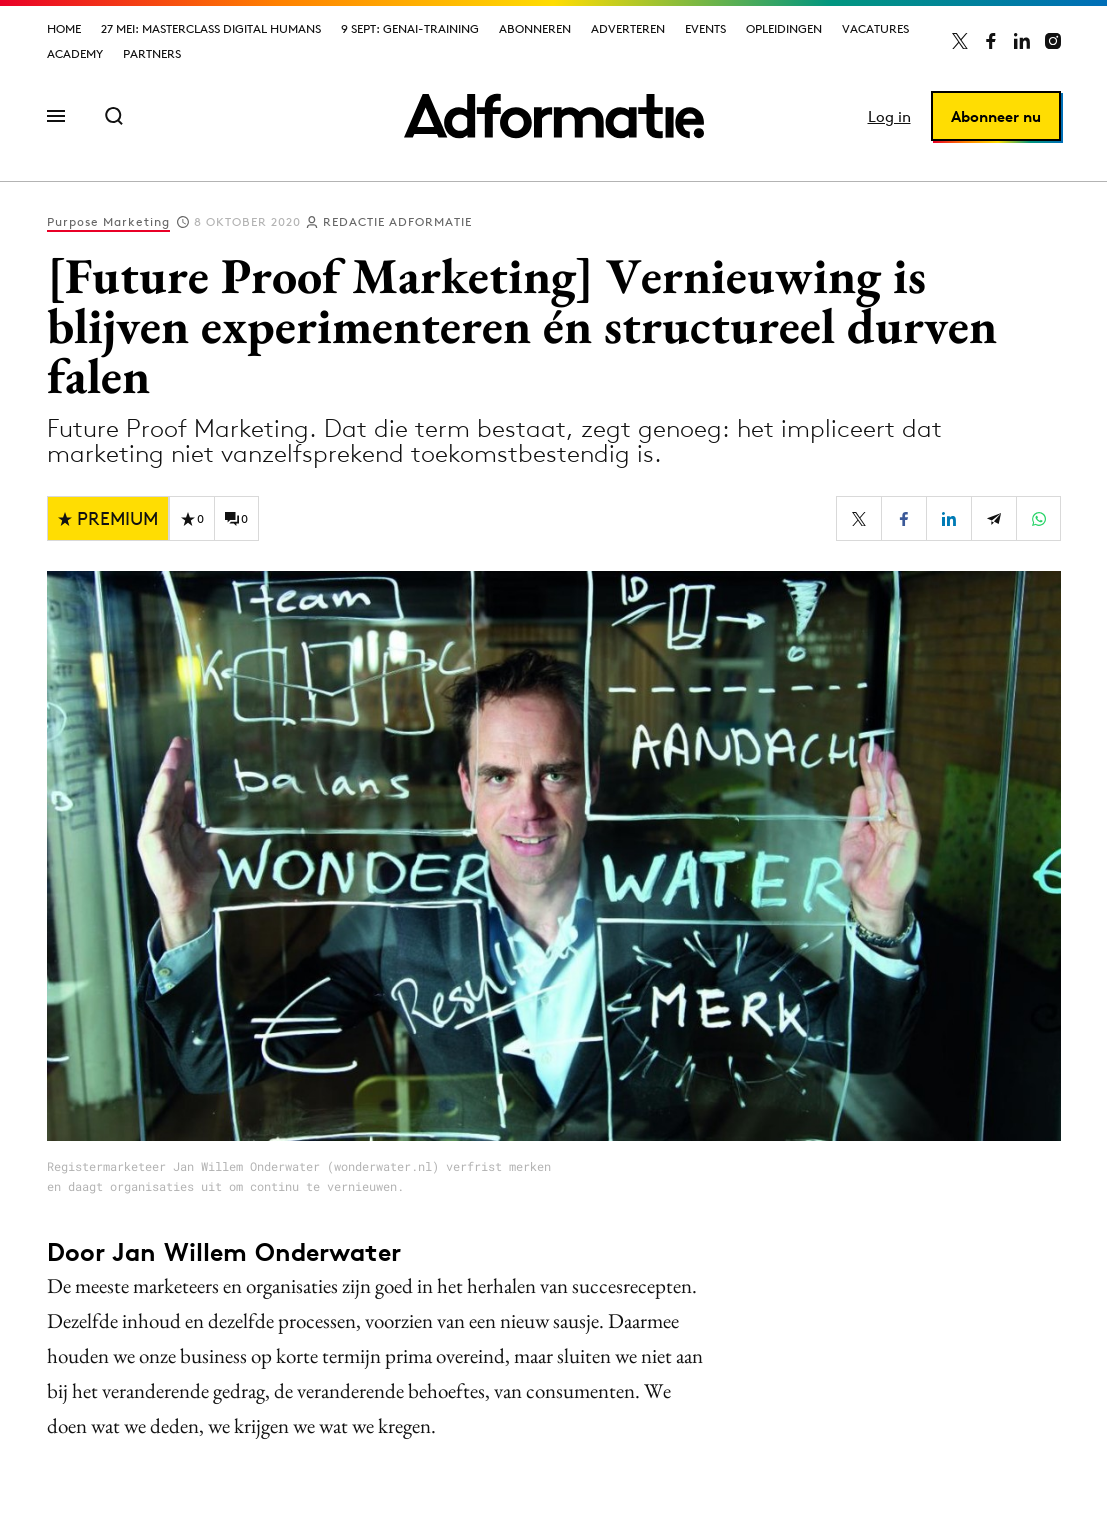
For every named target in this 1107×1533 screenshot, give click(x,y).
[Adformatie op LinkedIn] (1022, 41)
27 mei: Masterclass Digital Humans (211, 28)
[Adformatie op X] (960, 41)
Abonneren (535, 28)
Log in (889, 116)
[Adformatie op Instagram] (1053, 41)
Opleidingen (784, 28)
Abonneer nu (996, 116)
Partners (152, 53)
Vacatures (875, 28)
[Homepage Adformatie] (554, 116)
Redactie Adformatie (397, 221)
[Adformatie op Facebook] (991, 41)
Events (705, 28)
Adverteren (628, 28)
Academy (75, 53)
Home (64, 28)
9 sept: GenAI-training (410, 28)
